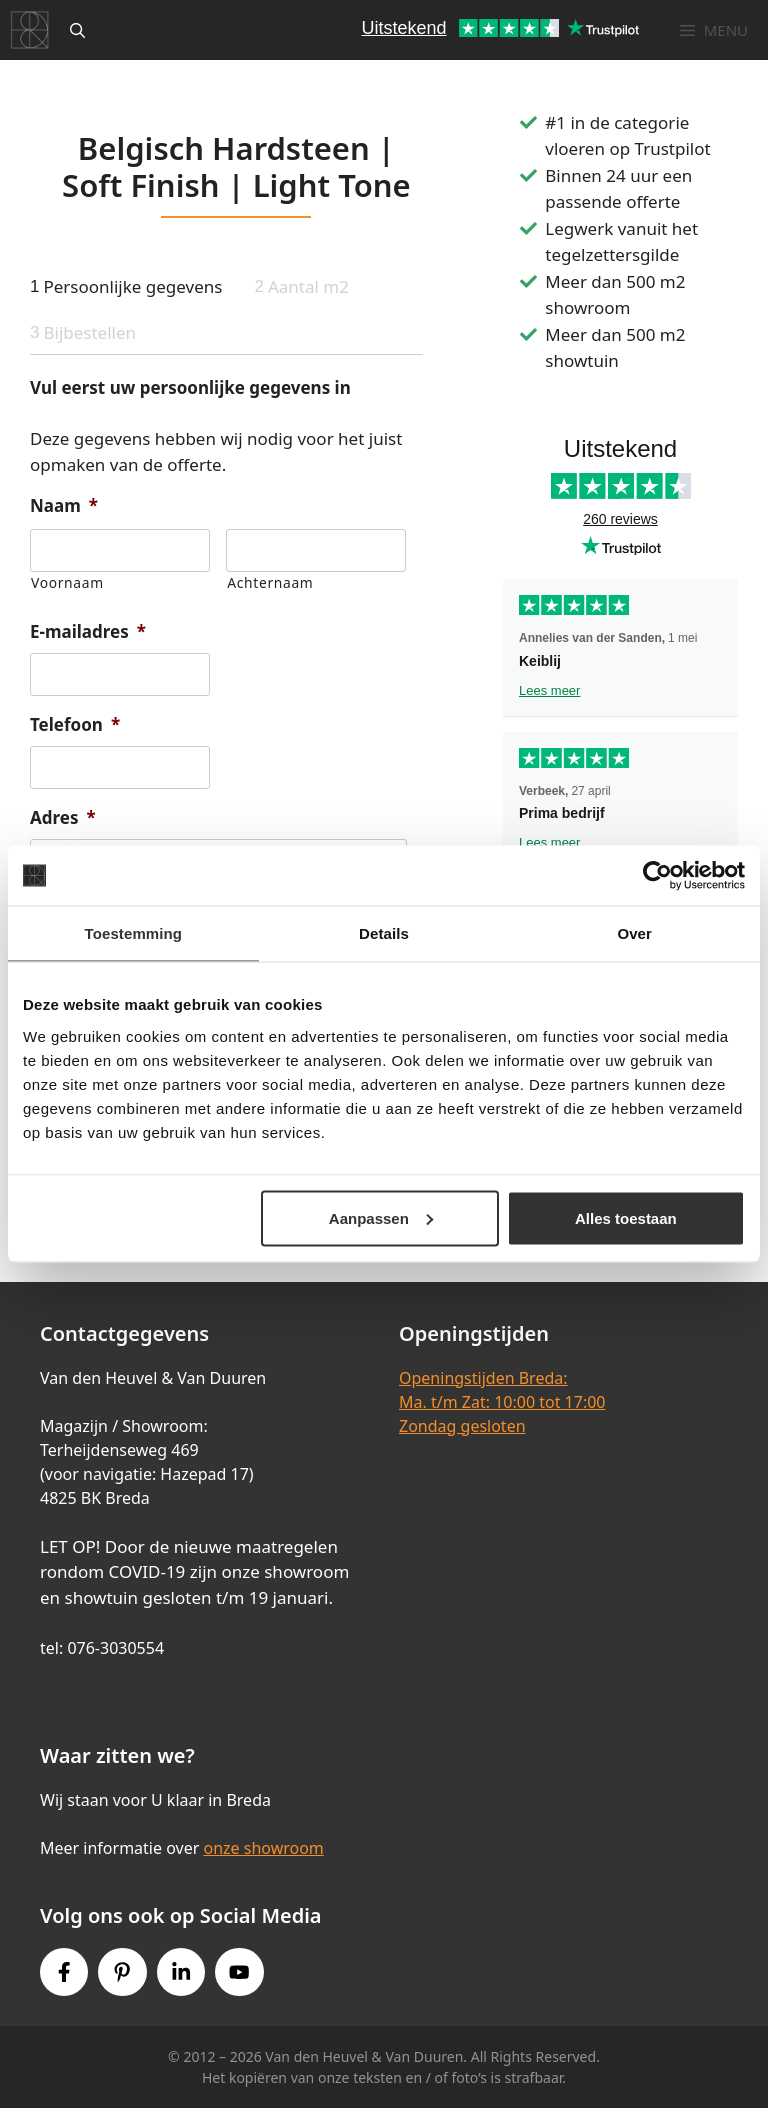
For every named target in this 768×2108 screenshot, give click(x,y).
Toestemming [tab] (134, 933)
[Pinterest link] (122, 1972)
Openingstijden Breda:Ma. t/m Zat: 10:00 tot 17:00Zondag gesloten (502, 1402)
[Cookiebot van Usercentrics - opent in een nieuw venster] (657, 876)
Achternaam (270, 582)
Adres (63, 818)
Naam (64, 506)
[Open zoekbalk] (77, 30)
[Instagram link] (181, 1972)
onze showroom (263, 1848)
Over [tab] (634, 933)
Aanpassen (381, 1217)
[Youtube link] (239, 1972)
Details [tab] (384, 933)
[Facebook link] (64, 1972)
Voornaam (67, 582)
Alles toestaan (626, 1217)
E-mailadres (88, 632)
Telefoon (75, 725)
